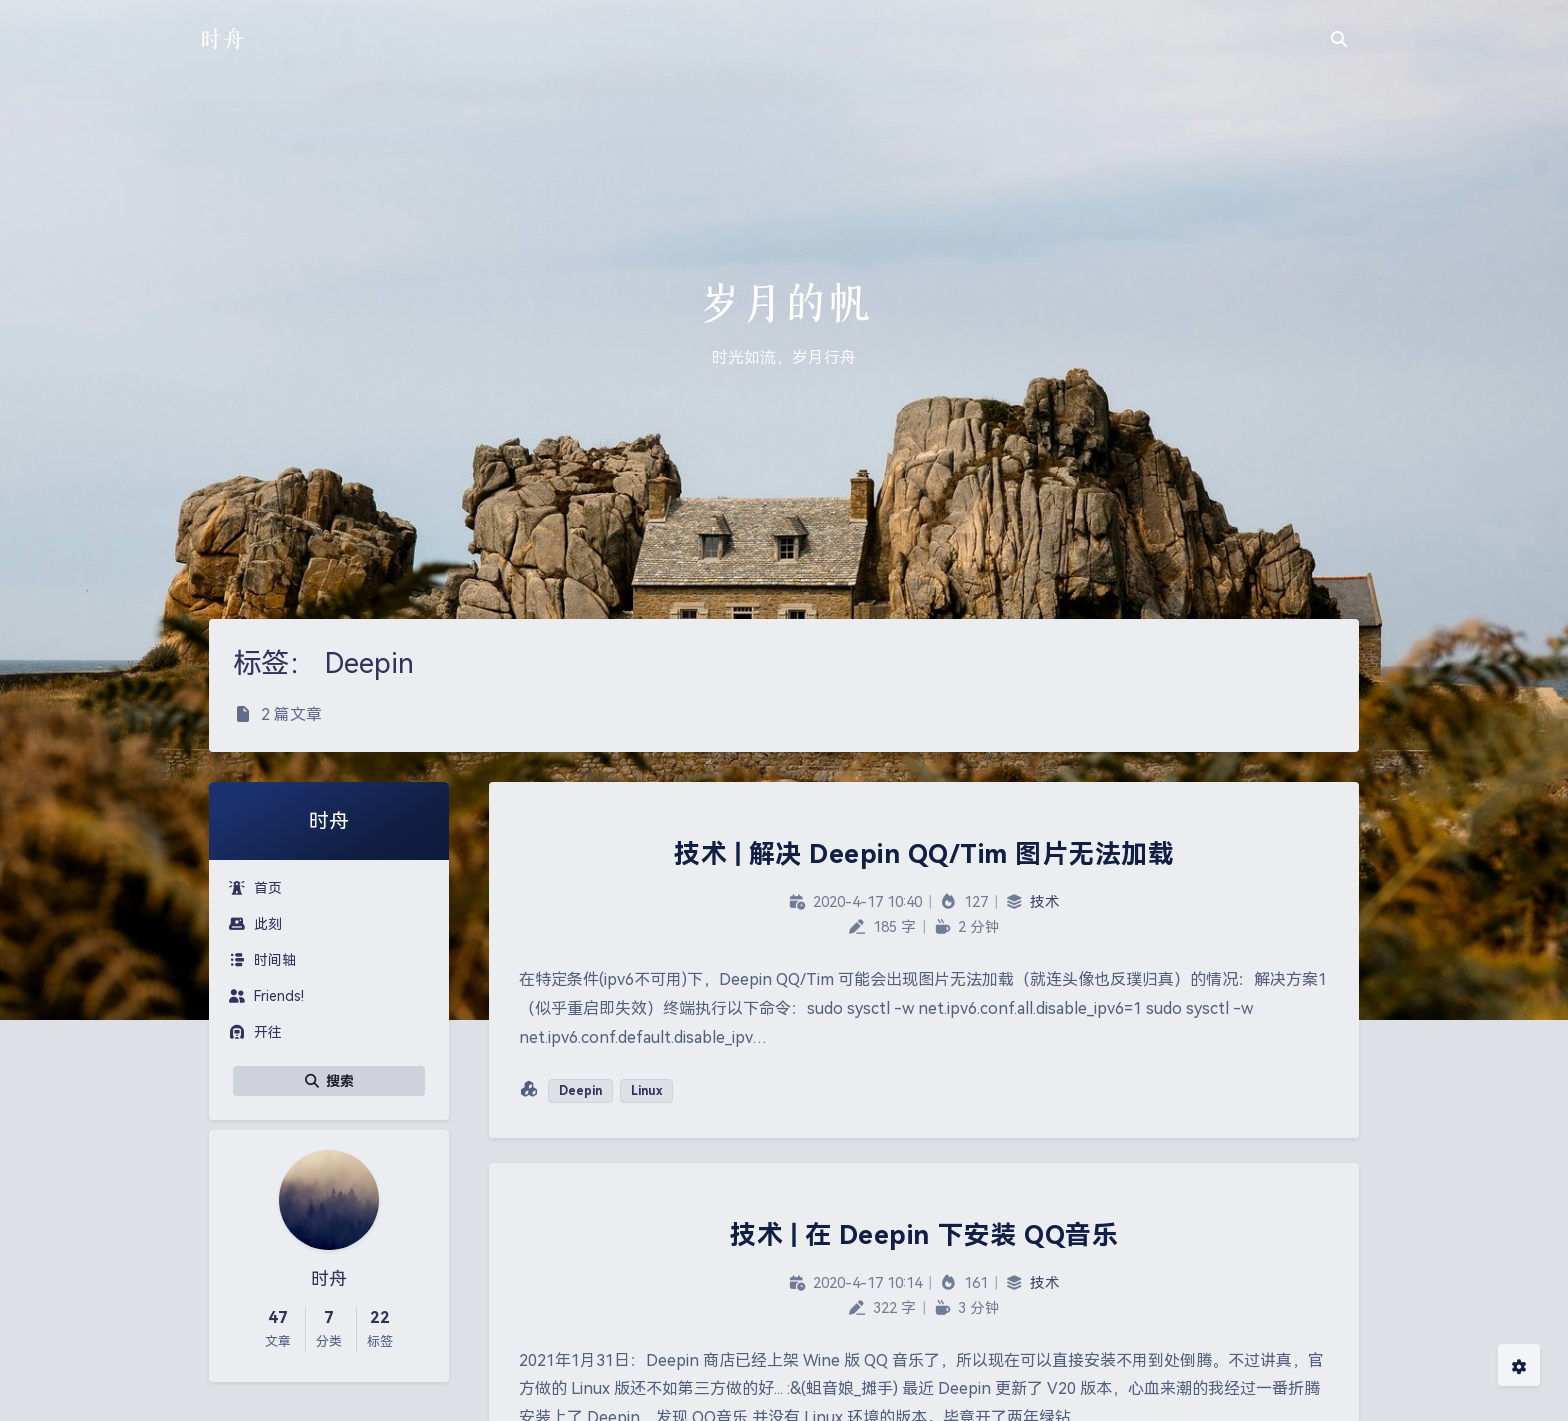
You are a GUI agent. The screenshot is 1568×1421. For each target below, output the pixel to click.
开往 (255, 1032)
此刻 (255, 924)
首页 (255, 888)
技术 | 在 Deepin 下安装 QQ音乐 (924, 1235)
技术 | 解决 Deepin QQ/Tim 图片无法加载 (924, 854)
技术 (1045, 902)
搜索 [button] (329, 1081)
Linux (646, 1091)
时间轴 (262, 960)
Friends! (266, 996)
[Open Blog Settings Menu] (1519, 1365)
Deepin (580, 1091)
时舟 (222, 38)
